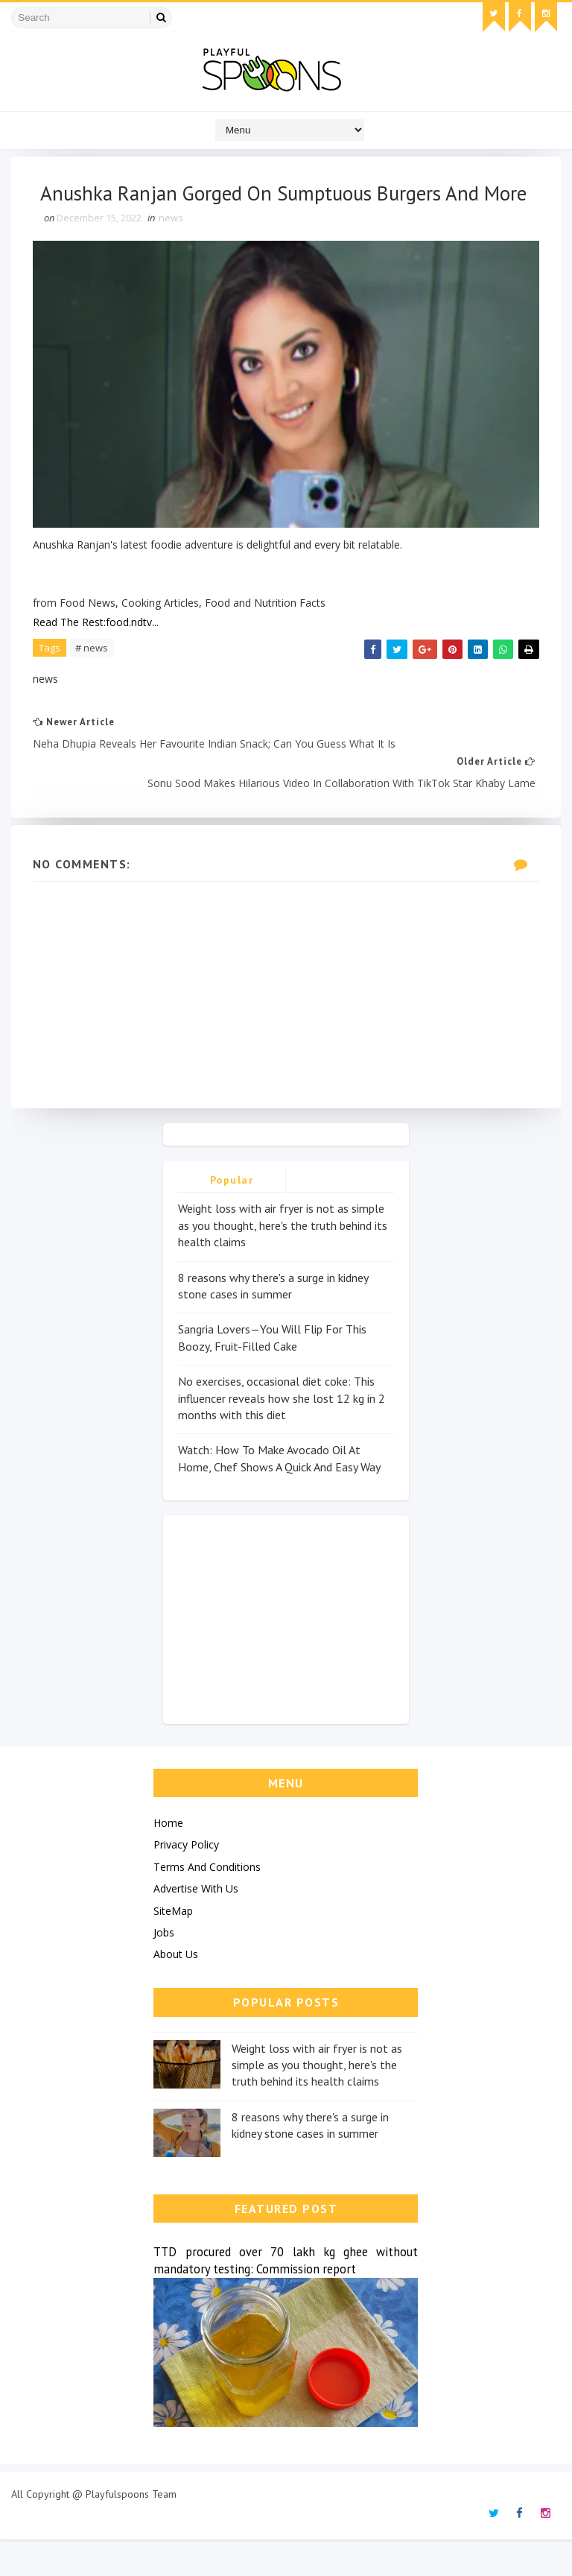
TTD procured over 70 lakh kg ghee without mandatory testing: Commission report (285, 2297)
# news (92, 681)
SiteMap (173, 1947)
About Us (175, 1991)
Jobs (163, 1969)
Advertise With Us (195, 1925)
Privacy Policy (186, 1882)
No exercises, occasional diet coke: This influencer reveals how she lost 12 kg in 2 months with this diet (281, 1434)
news (171, 253)
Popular (232, 1217)
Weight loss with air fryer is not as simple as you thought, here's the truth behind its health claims (282, 1262)
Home (168, 1859)
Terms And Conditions (207, 1903)
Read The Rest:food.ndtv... (96, 655)
